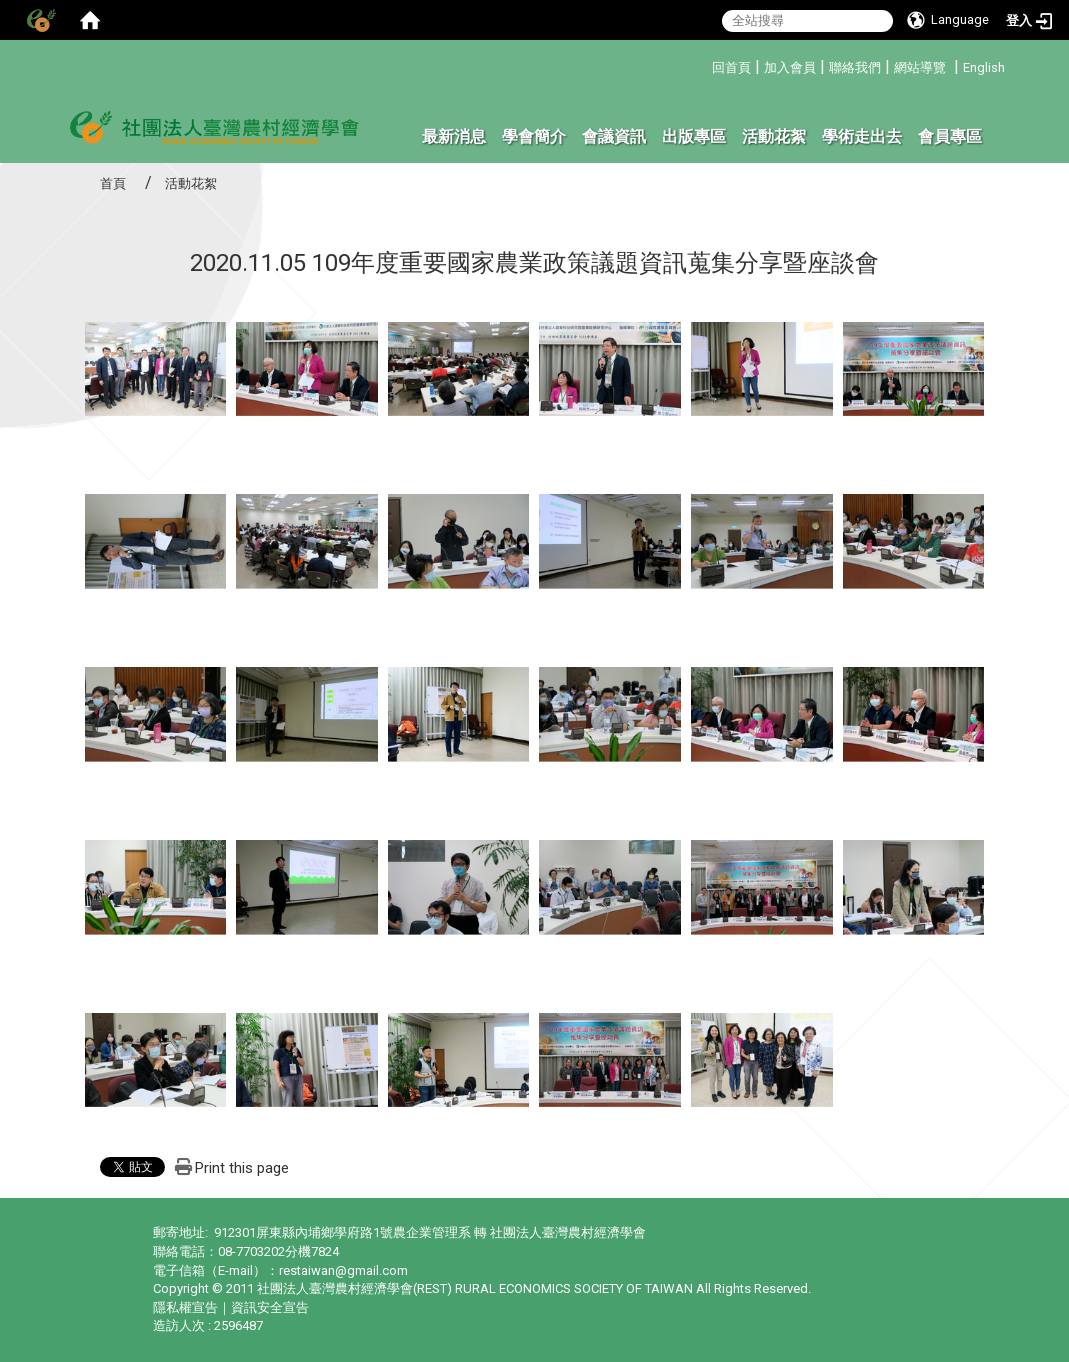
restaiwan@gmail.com (343, 1270)
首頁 (113, 183)
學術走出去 (862, 136)
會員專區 (950, 136)
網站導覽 (920, 67)
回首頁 (731, 67)
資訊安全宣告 (270, 1307)
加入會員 (790, 67)
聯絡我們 (855, 67)
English (984, 67)
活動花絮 (774, 136)
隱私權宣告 (185, 1307)
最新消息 (454, 136)
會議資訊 (614, 136)
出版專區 (694, 136)
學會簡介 (534, 136)
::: (704, 64)
